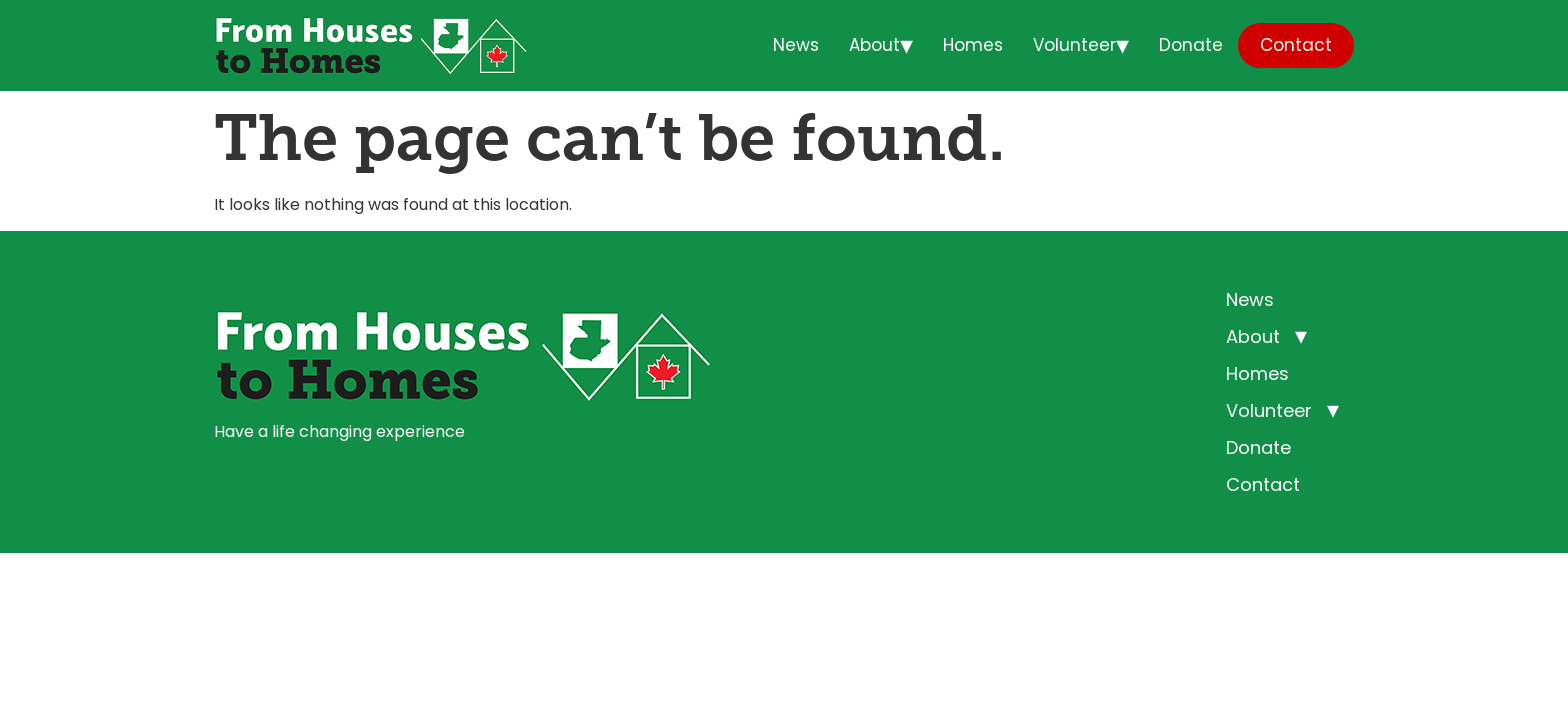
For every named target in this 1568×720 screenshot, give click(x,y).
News (796, 45)
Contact (1296, 45)
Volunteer (1074, 45)
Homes (973, 45)
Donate (1191, 45)
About (874, 45)
